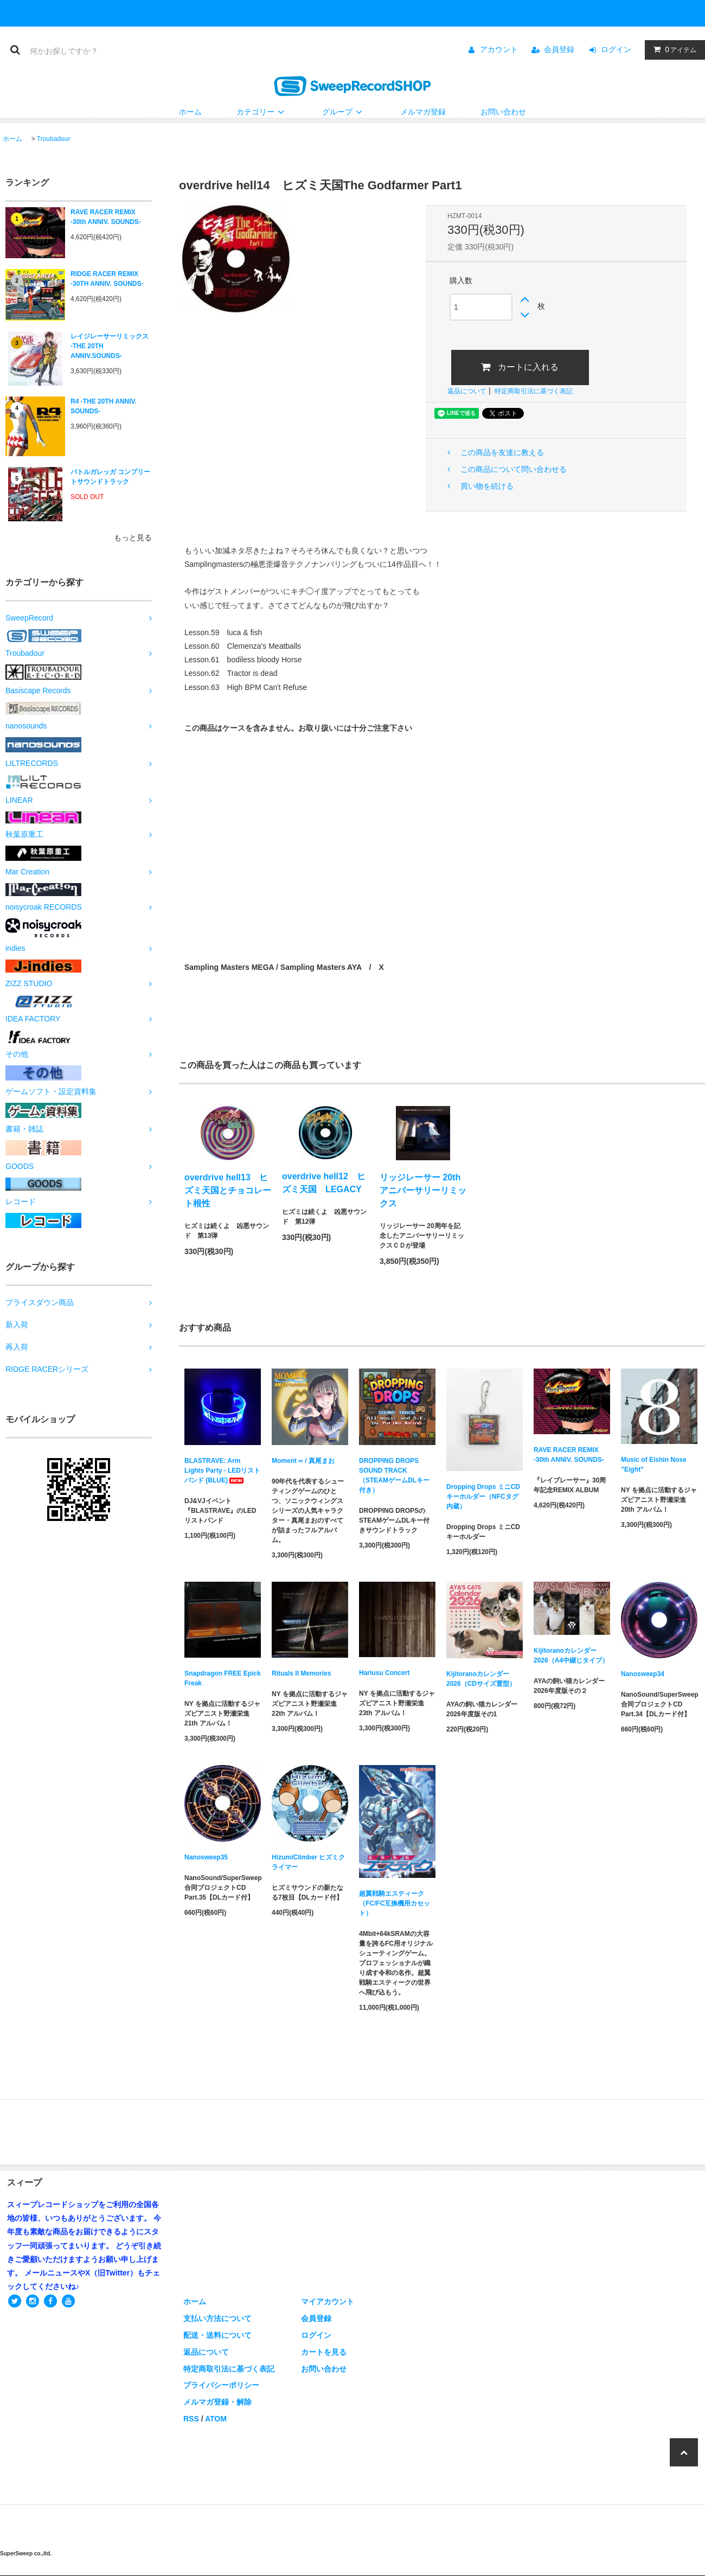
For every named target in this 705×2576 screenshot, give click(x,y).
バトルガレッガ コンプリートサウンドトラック (110, 476)
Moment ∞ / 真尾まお (303, 1461)
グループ (344, 111)
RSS (191, 2418)
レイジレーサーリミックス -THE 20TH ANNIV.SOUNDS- (109, 346)
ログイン (616, 49)
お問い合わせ (503, 111)
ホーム (190, 111)
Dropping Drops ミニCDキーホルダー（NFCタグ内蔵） (483, 1496)
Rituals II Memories (301, 1673)
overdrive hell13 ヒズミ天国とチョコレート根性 (227, 1190)
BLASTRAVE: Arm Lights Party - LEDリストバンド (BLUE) (222, 1470)
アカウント (499, 49)
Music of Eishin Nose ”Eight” (654, 1464)
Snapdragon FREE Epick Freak (222, 1678)
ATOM (216, 2418)
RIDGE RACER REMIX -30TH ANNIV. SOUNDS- (106, 278)
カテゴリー (261, 111)
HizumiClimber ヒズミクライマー (308, 1862)
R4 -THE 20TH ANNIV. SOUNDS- (103, 406)
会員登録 (559, 49)
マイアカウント (327, 2301)
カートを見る (324, 2352)
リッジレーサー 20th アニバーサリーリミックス (423, 1190)
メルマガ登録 (423, 111)
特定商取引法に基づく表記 (534, 391)
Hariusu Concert (384, 1673)
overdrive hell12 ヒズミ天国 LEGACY (324, 1183)
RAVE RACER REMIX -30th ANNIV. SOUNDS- (105, 217)
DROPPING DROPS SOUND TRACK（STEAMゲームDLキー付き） (394, 1475)
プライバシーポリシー (221, 2385)
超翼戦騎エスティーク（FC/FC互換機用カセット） (394, 1903)
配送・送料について (217, 2335)
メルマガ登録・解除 (217, 2402)
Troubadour (53, 139)
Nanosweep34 (642, 1674)
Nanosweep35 (206, 1857)
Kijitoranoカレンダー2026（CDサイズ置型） (481, 1678)
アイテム (672, 49)
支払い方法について (217, 2318)
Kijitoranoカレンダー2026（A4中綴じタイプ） (571, 1655)
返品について (466, 391)
